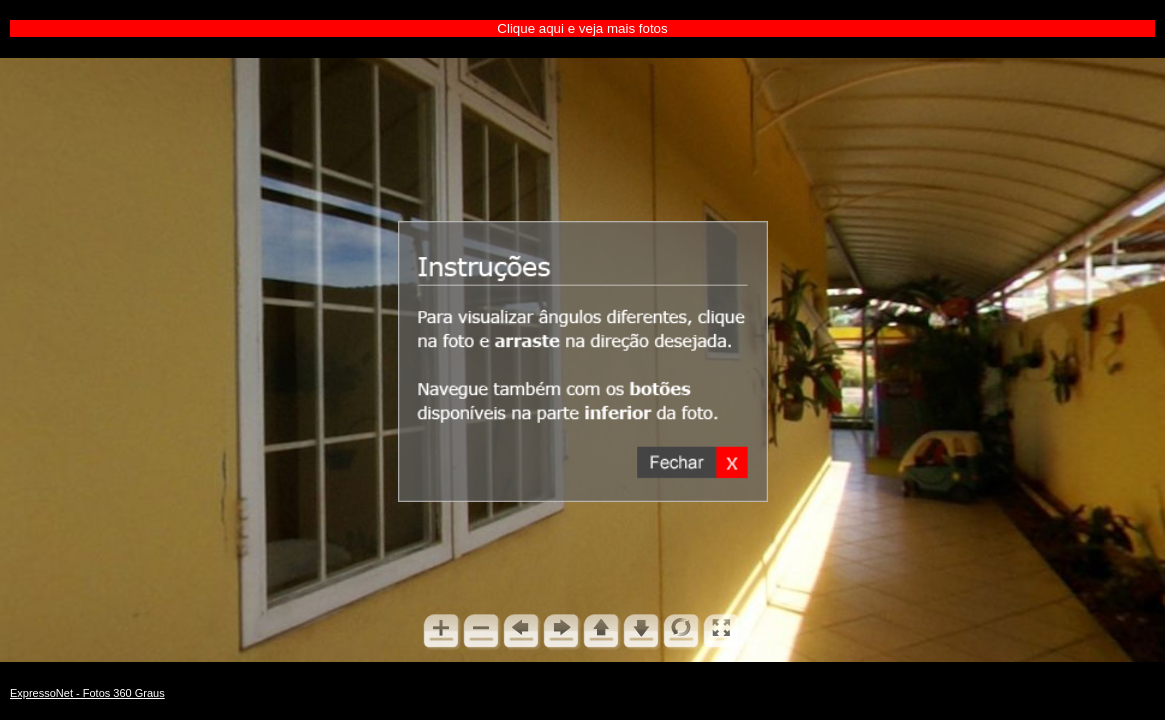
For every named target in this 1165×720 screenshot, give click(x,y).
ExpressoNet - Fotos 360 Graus (87, 693)
